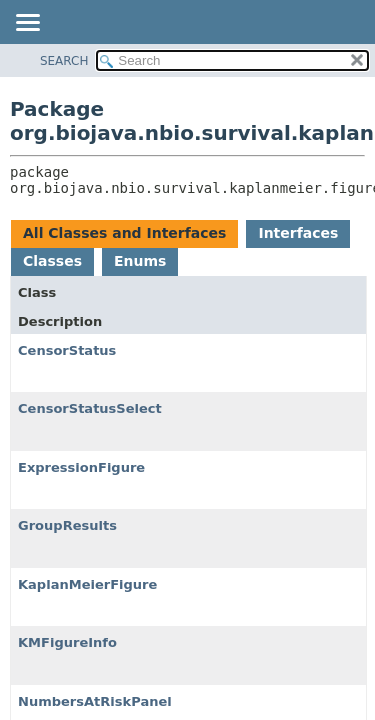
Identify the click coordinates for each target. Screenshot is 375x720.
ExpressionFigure (81, 467)
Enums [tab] (140, 261)
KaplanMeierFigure (87, 584)
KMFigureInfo (67, 642)
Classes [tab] (52, 261)
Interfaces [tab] (298, 233)
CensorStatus (67, 350)
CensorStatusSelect (90, 408)
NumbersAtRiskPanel (95, 701)
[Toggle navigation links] (27, 24)
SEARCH (64, 61)
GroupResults (67, 525)
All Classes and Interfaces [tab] (124, 233)
